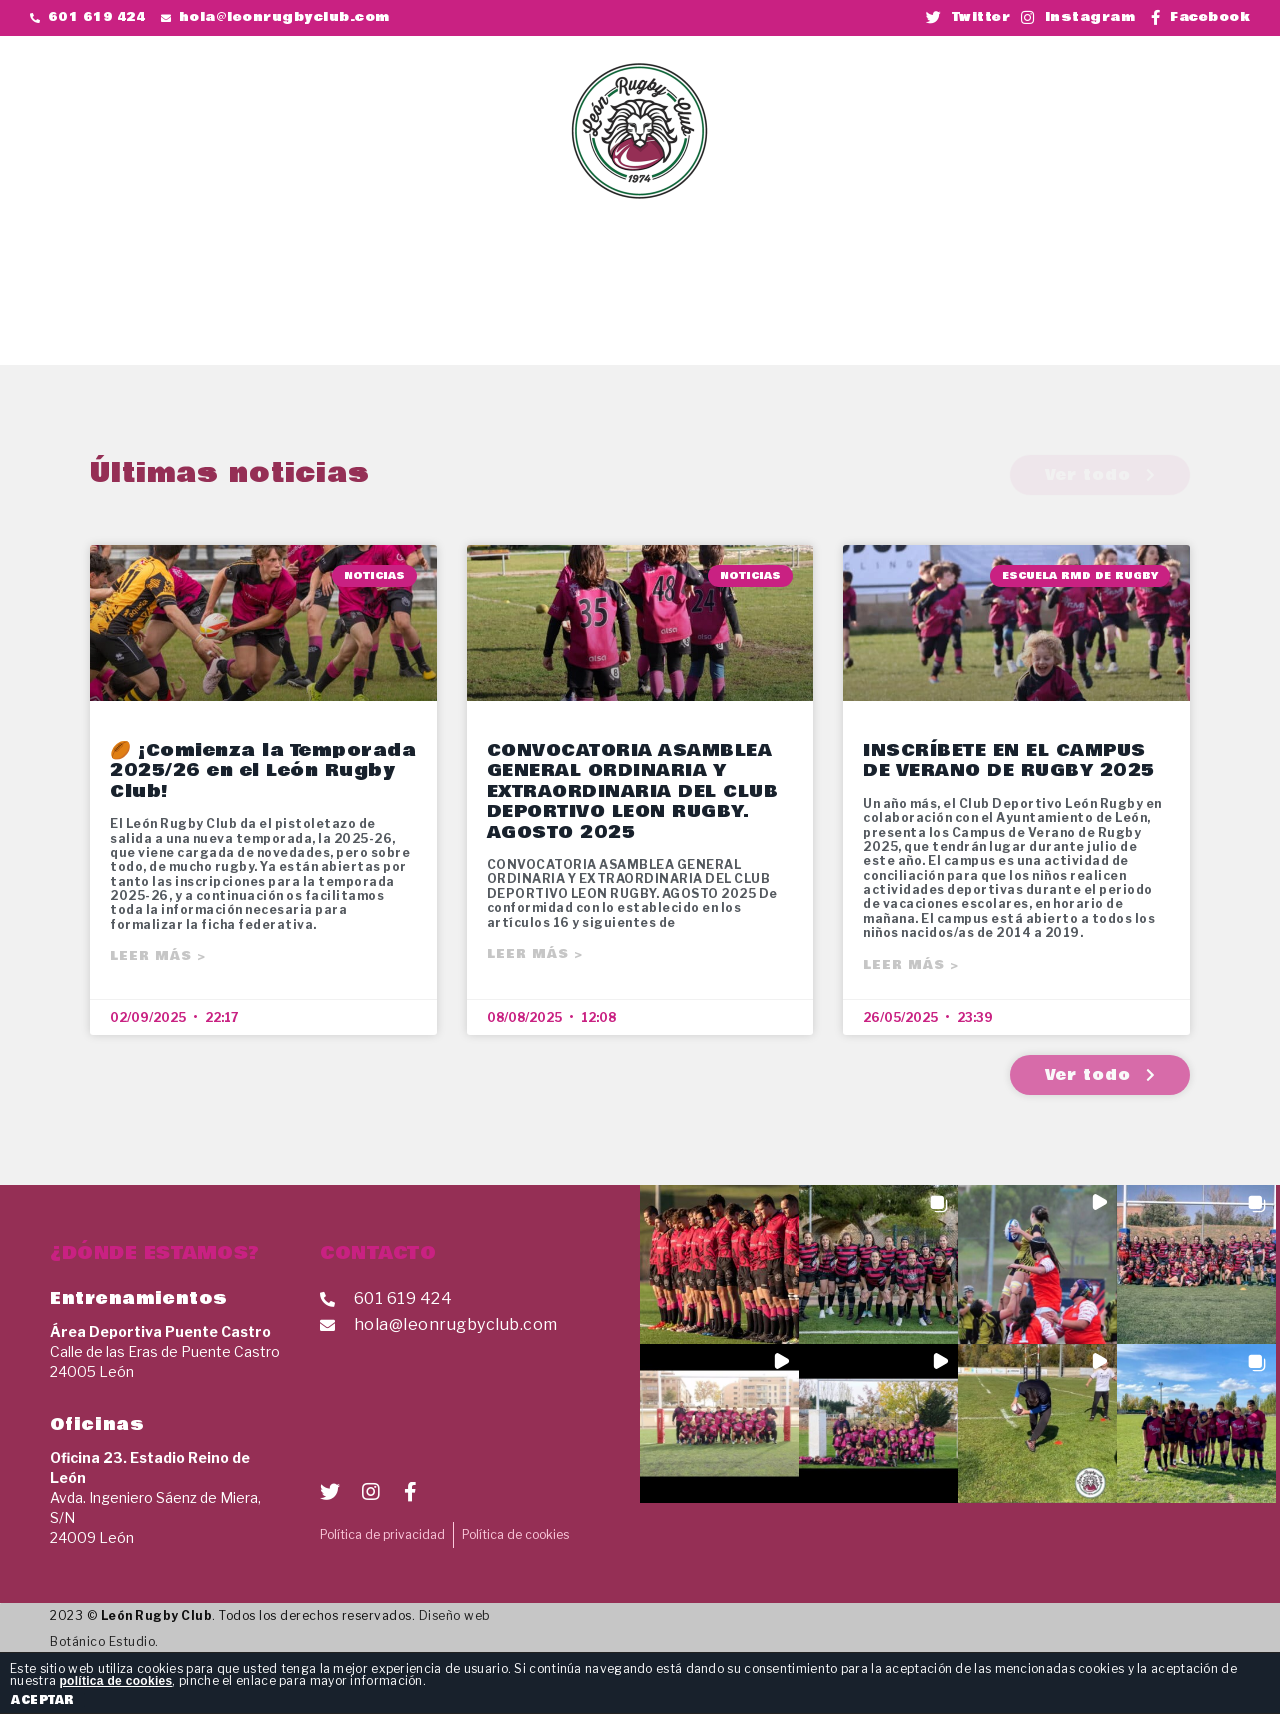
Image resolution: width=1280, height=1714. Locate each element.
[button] (1110, 80)
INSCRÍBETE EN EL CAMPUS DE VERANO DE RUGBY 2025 (1009, 760)
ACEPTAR (42, 1700)
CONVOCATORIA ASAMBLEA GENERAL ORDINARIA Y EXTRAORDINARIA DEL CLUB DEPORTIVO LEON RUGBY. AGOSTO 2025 (633, 791)
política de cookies (115, 1681)
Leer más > (158, 956)
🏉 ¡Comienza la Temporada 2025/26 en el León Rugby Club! (263, 771)
